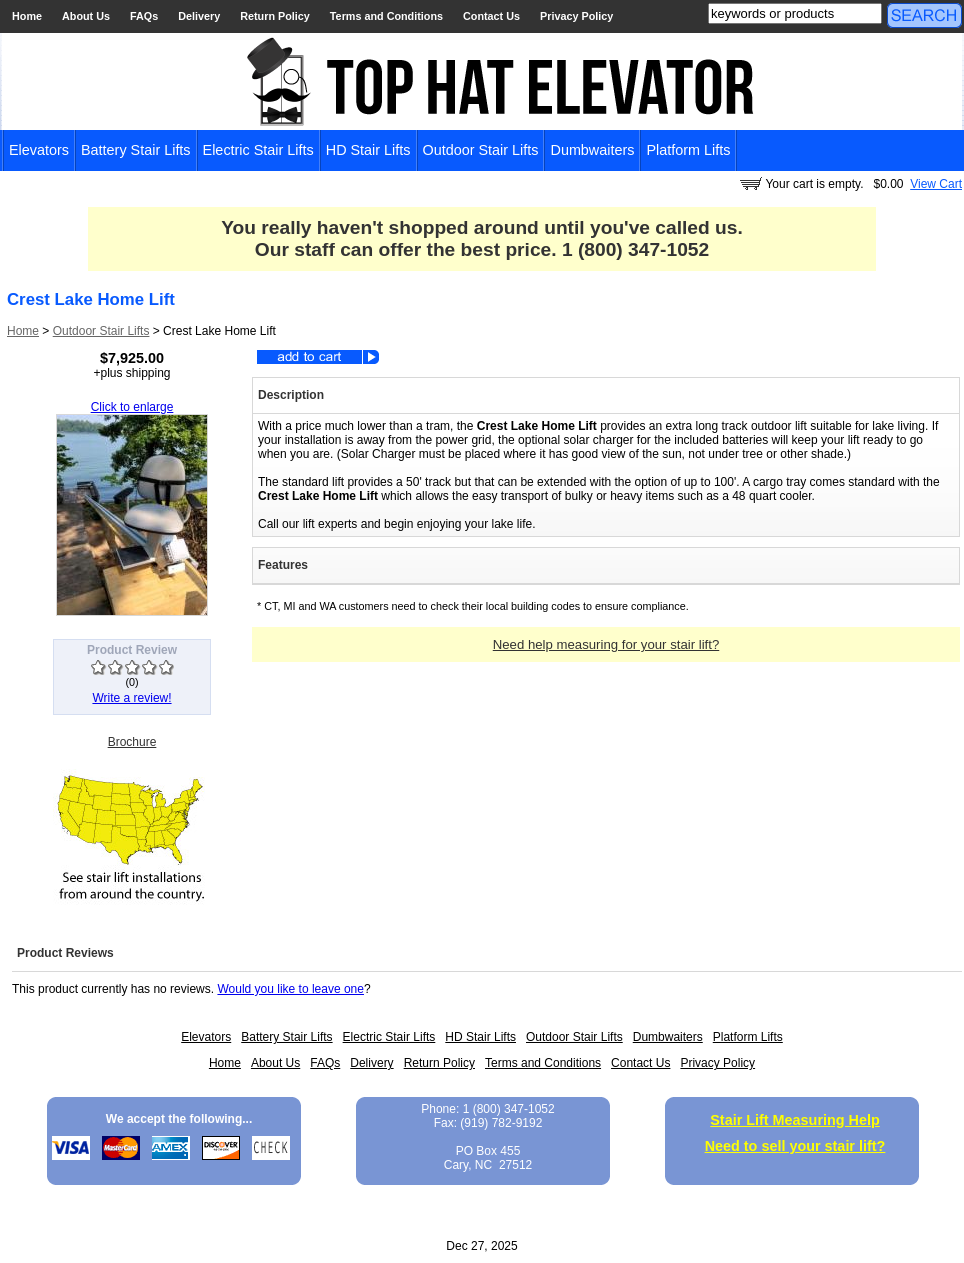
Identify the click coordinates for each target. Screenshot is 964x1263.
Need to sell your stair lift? (795, 1146)
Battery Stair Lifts (136, 150)
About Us (86, 16)
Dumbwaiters (592, 150)
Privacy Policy (576, 16)
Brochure (132, 742)
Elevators (39, 150)
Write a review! (131, 698)
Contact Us (491, 16)
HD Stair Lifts (368, 150)
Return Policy (275, 16)
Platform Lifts (688, 150)
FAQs (144, 16)
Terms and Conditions (386, 16)
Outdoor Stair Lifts (481, 150)
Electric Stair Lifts (258, 150)
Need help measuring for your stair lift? (606, 644)
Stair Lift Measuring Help (795, 1120)
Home (27, 16)
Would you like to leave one (290, 989)
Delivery (199, 16)
